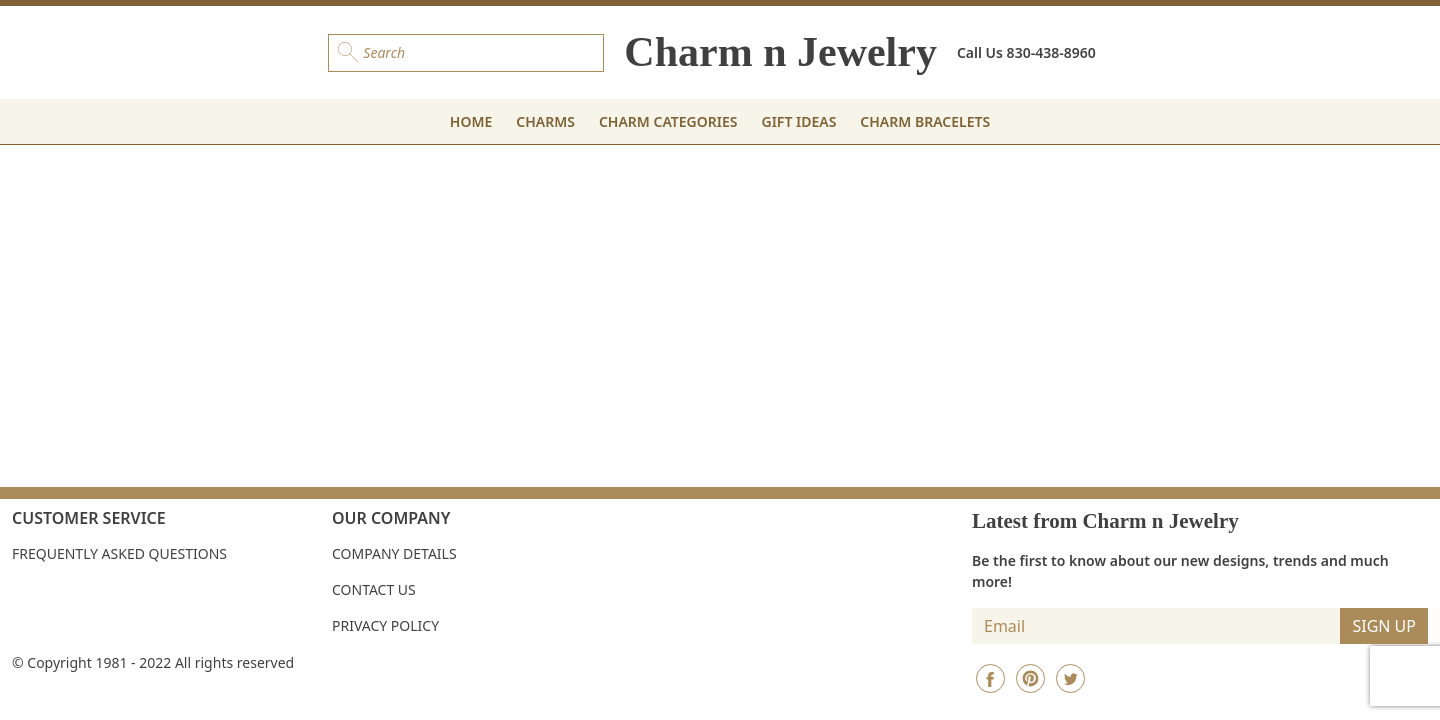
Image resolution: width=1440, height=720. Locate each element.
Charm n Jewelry (780, 52)
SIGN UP (1384, 626)
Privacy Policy (385, 625)
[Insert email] (1156, 626)
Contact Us (374, 589)
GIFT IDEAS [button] (799, 121)
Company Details (394, 553)
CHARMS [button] (545, 121)
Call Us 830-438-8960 (1026, 52)
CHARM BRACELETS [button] (925, 121)
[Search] (466, 53)
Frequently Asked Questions (119, 553)
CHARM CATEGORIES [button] (668, 121)
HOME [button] (471, 121)
